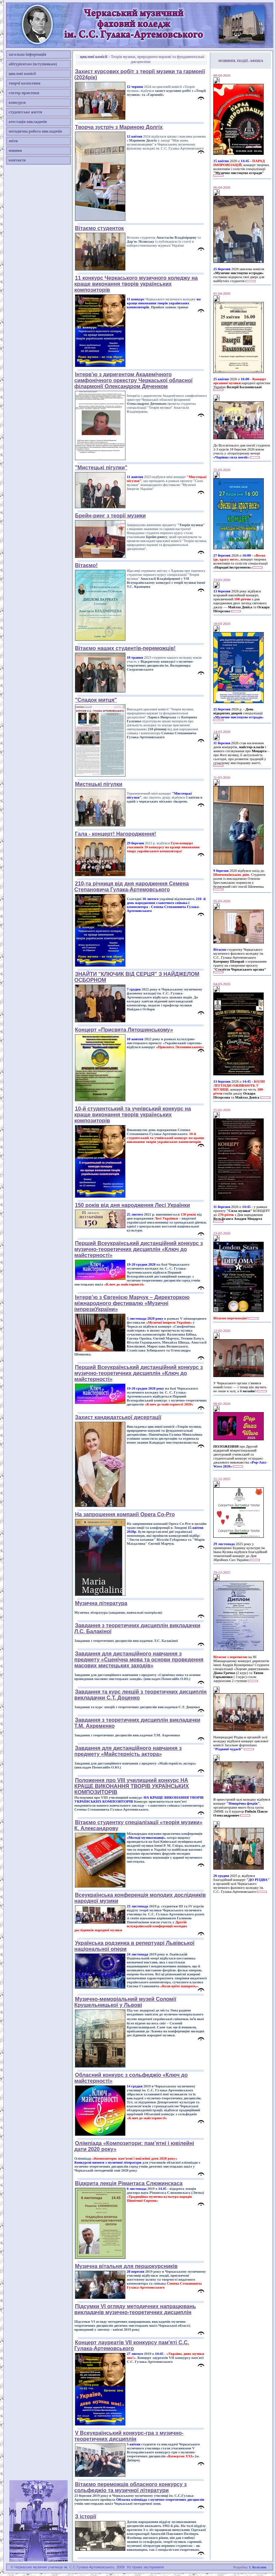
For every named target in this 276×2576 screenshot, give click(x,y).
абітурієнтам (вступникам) (33, 64)
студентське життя (25, 112)
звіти (13, 141)
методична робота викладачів (35, 131)
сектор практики (24, 92)
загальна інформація (27, 54)
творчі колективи (24, 83)
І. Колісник (257, 2567)
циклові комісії (22, 73)
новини (15, 150)
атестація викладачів (28, 121)
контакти (17, 160)
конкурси (17, 102)
